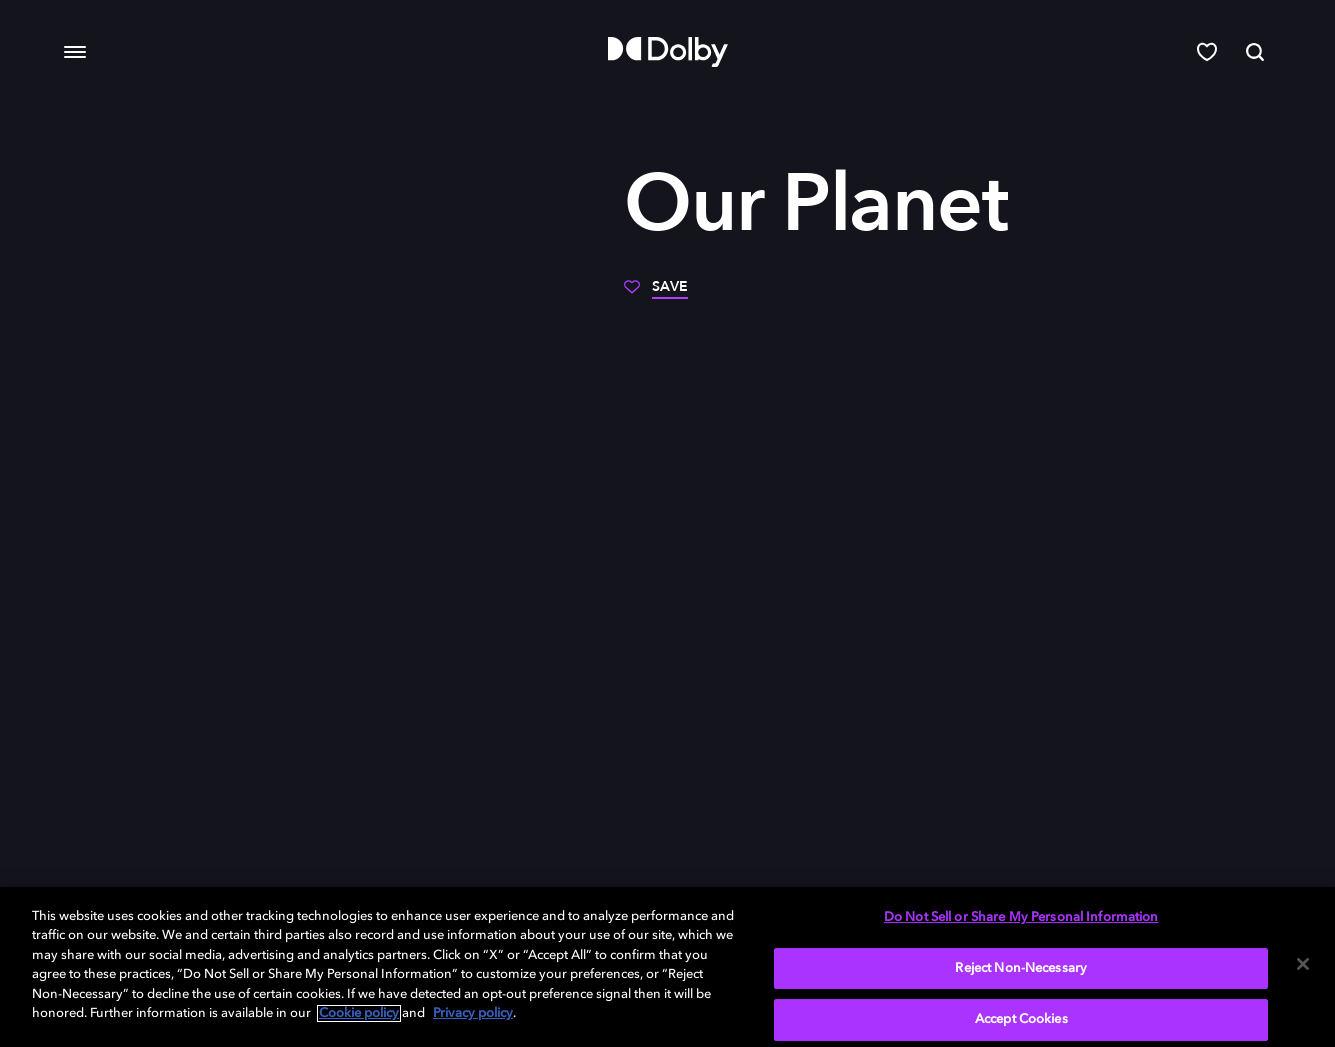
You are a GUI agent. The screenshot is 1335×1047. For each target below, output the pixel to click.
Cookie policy (359, 1013)
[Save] (656, 294)
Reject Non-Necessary (1021, 968)
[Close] (1303, 964)
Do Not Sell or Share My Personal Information (1021, 917)
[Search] (1255, 52)
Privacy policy (473, 1013)
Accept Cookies (1021, 1019)
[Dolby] (668, 52)
